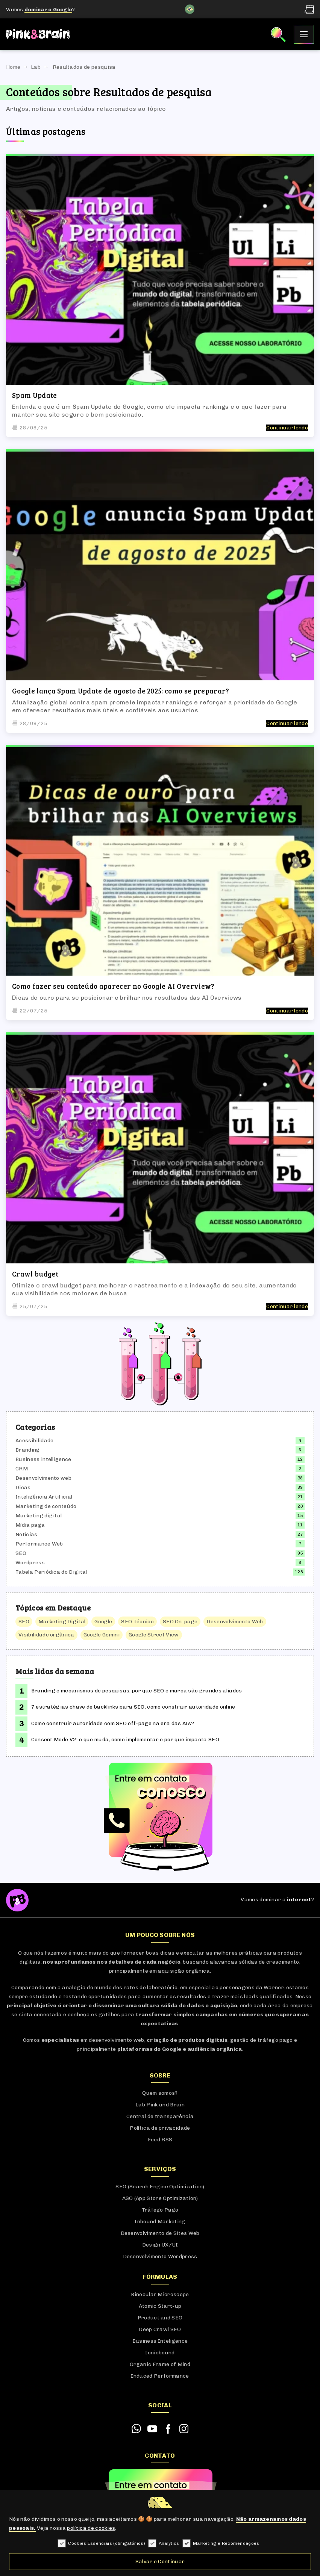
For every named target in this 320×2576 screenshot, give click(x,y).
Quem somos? (160, 2093)
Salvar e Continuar (160, 2562)
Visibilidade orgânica (46, 1635)
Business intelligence (43, 1459)
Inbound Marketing (160, 2221)
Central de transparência (160, 2116)
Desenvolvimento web (43, 1478)
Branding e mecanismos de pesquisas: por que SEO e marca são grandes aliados (136, 1691)
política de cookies (91, 2528)
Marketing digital (38, 1515)
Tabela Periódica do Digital (51, 1572)
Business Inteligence (160, 2341)
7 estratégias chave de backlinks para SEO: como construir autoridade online (133, 1707)
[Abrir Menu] (304, 34)
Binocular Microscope (160, 2294)
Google (103, 1621)
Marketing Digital (61, 1621)
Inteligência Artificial (43, 1497)
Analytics (163, 2544)
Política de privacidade (160, 2128)
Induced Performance (160, 2376)
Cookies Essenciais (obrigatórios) (101, 2544)
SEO (20, 1553)
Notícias (26, 1534)
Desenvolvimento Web (234, 1621)
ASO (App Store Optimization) (160, 2198)
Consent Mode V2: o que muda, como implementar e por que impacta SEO (125, 1739)
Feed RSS (160, 2139)
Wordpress (30, 1562)
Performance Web (39, 1544)
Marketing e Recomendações (220, 2544)
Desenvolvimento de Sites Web (160, 2233)
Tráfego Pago (160, 2210)
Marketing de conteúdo (46, 1506)
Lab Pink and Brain (160, 2105)
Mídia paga (30, 1525)
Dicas (23, 1487)
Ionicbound (159, 2352)
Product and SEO (160, 2318)
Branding (27, 1450)
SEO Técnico (137, 1621)
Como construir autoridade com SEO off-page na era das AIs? (112, 1723)
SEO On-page (180, 1621)
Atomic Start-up (160, 2306)
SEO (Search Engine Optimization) (159, 2186)
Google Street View (154, 1635)
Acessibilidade (34, 1440)
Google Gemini (101, 1635)
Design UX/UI (160, 2245)
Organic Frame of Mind (160, 2364)
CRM (21, 1469)
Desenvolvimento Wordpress (160, 2256)
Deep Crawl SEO (160, 2329)
